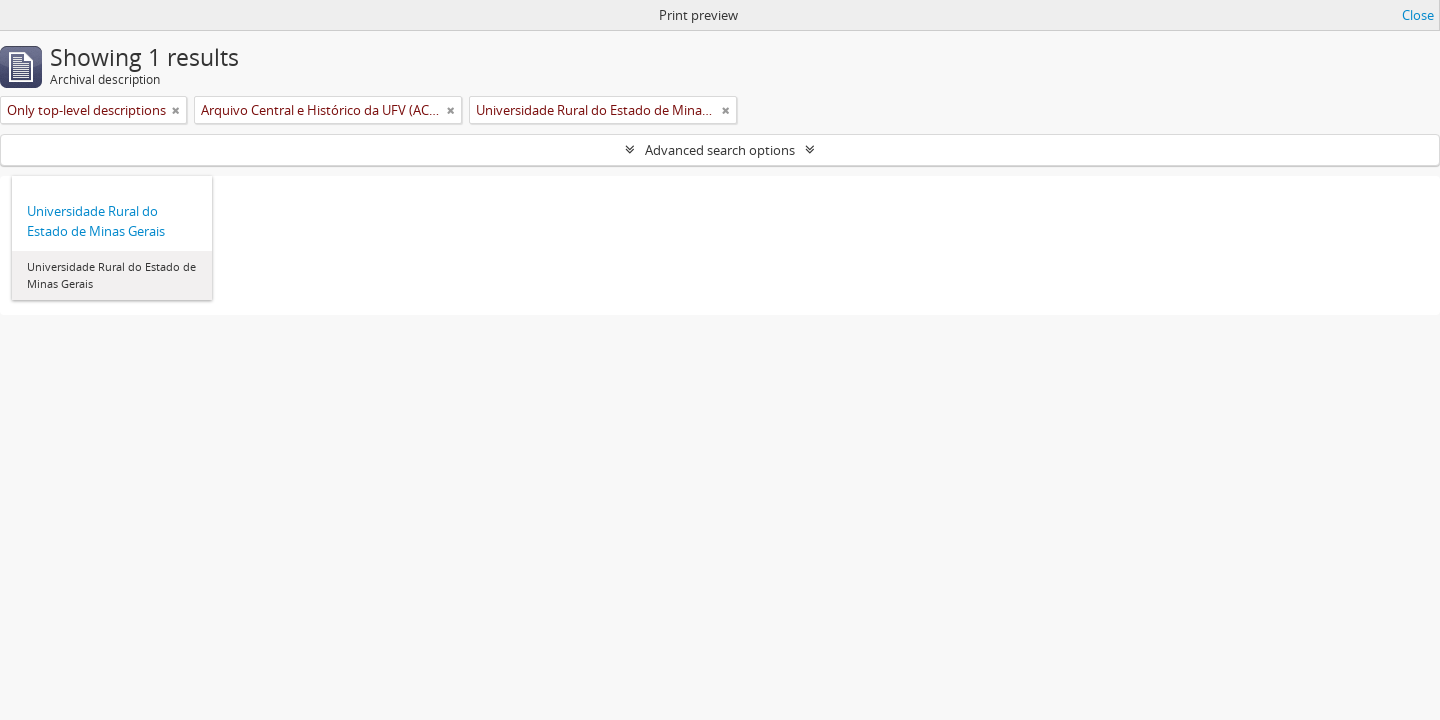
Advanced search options (720, 150)
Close (1418, 15)
